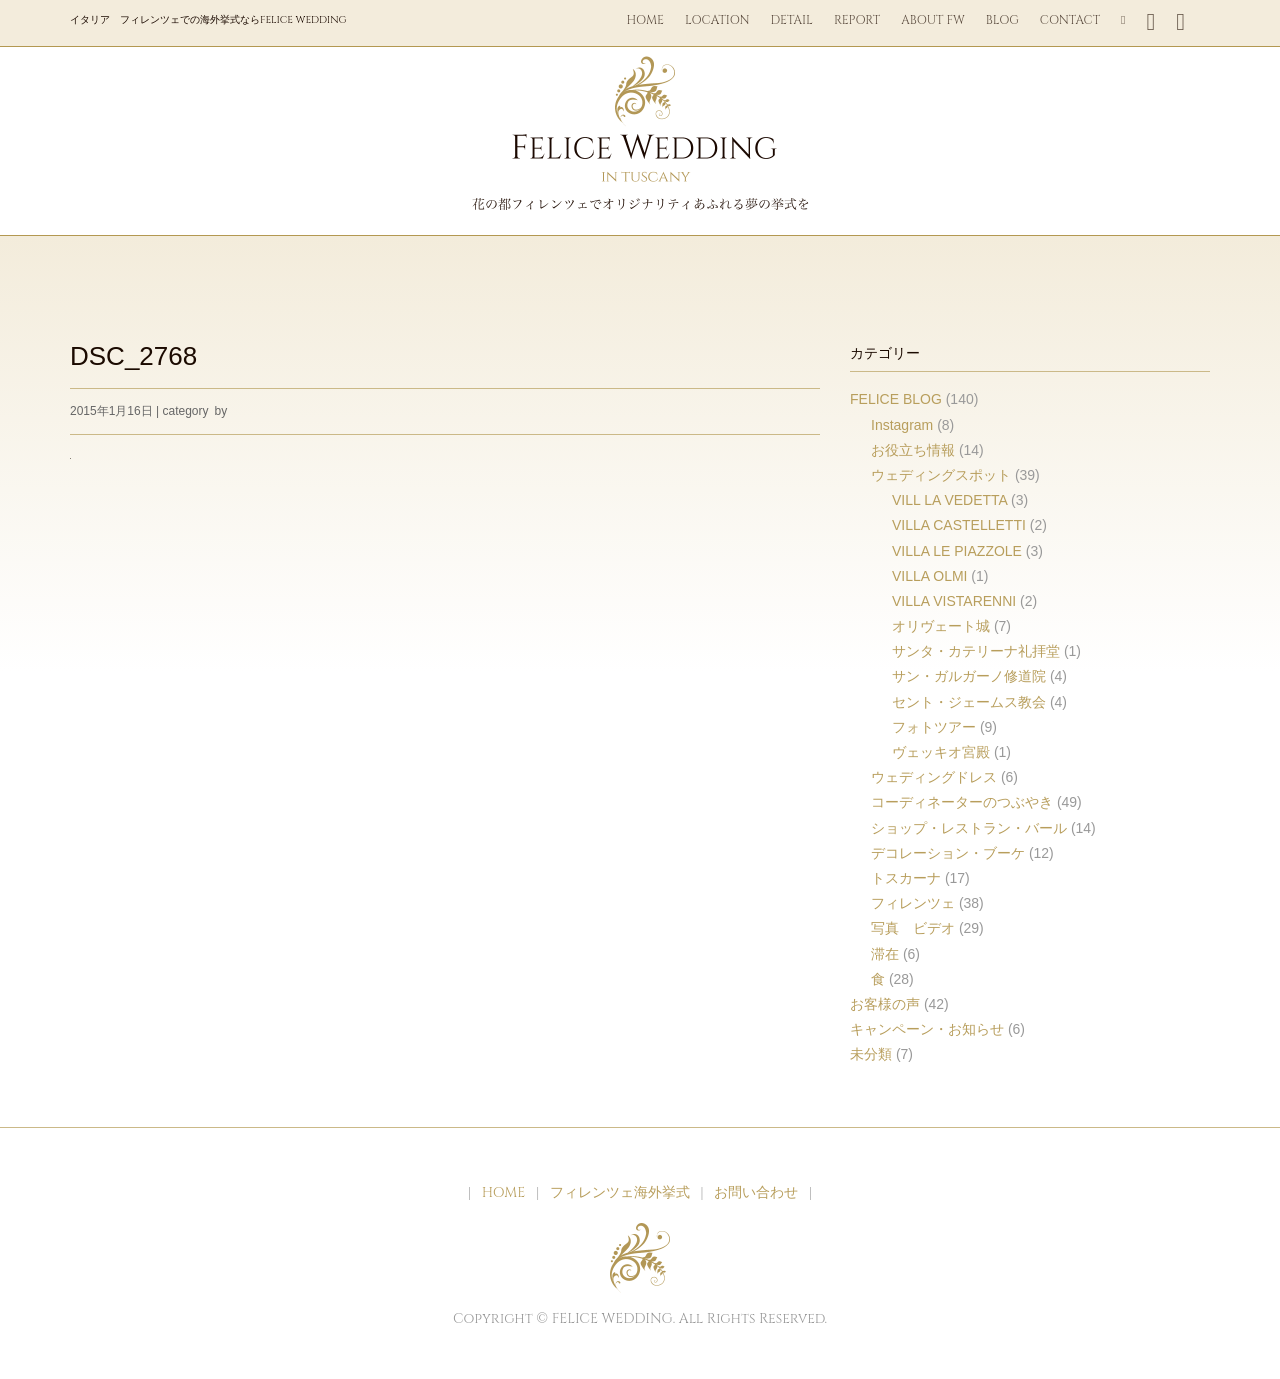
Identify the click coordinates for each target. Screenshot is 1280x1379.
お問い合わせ (756, 1192)
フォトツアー (934, 727)
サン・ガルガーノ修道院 (969, 676)
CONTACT (1070, 20)
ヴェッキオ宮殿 (941, 752)
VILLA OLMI (929, 576)
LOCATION (717, 20)
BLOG (1002, 20)
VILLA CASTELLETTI (959, 525)
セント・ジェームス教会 (969, 702)
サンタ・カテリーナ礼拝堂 (976, 651)
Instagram (902, 425)
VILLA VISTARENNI (954, 601)
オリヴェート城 (941, 626)
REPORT (857, 20)
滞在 (885, 954)
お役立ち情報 (913, 450)
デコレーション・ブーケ (948, 853)
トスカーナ (906, 878)
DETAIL (792, 20)
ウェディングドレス (934, 777)
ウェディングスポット (941, 475)
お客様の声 (885, 1004)
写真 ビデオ (913, 928)
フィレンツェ (913, 903)
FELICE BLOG (896, 399)
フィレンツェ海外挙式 (620, 1192)
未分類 (871, 1054)
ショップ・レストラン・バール (969, 828)
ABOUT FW (933, 20)
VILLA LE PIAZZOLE (957, 551)
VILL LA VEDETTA (949, 500)
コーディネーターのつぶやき (962, 802)
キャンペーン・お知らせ (927, 1029)
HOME (646, 20)
